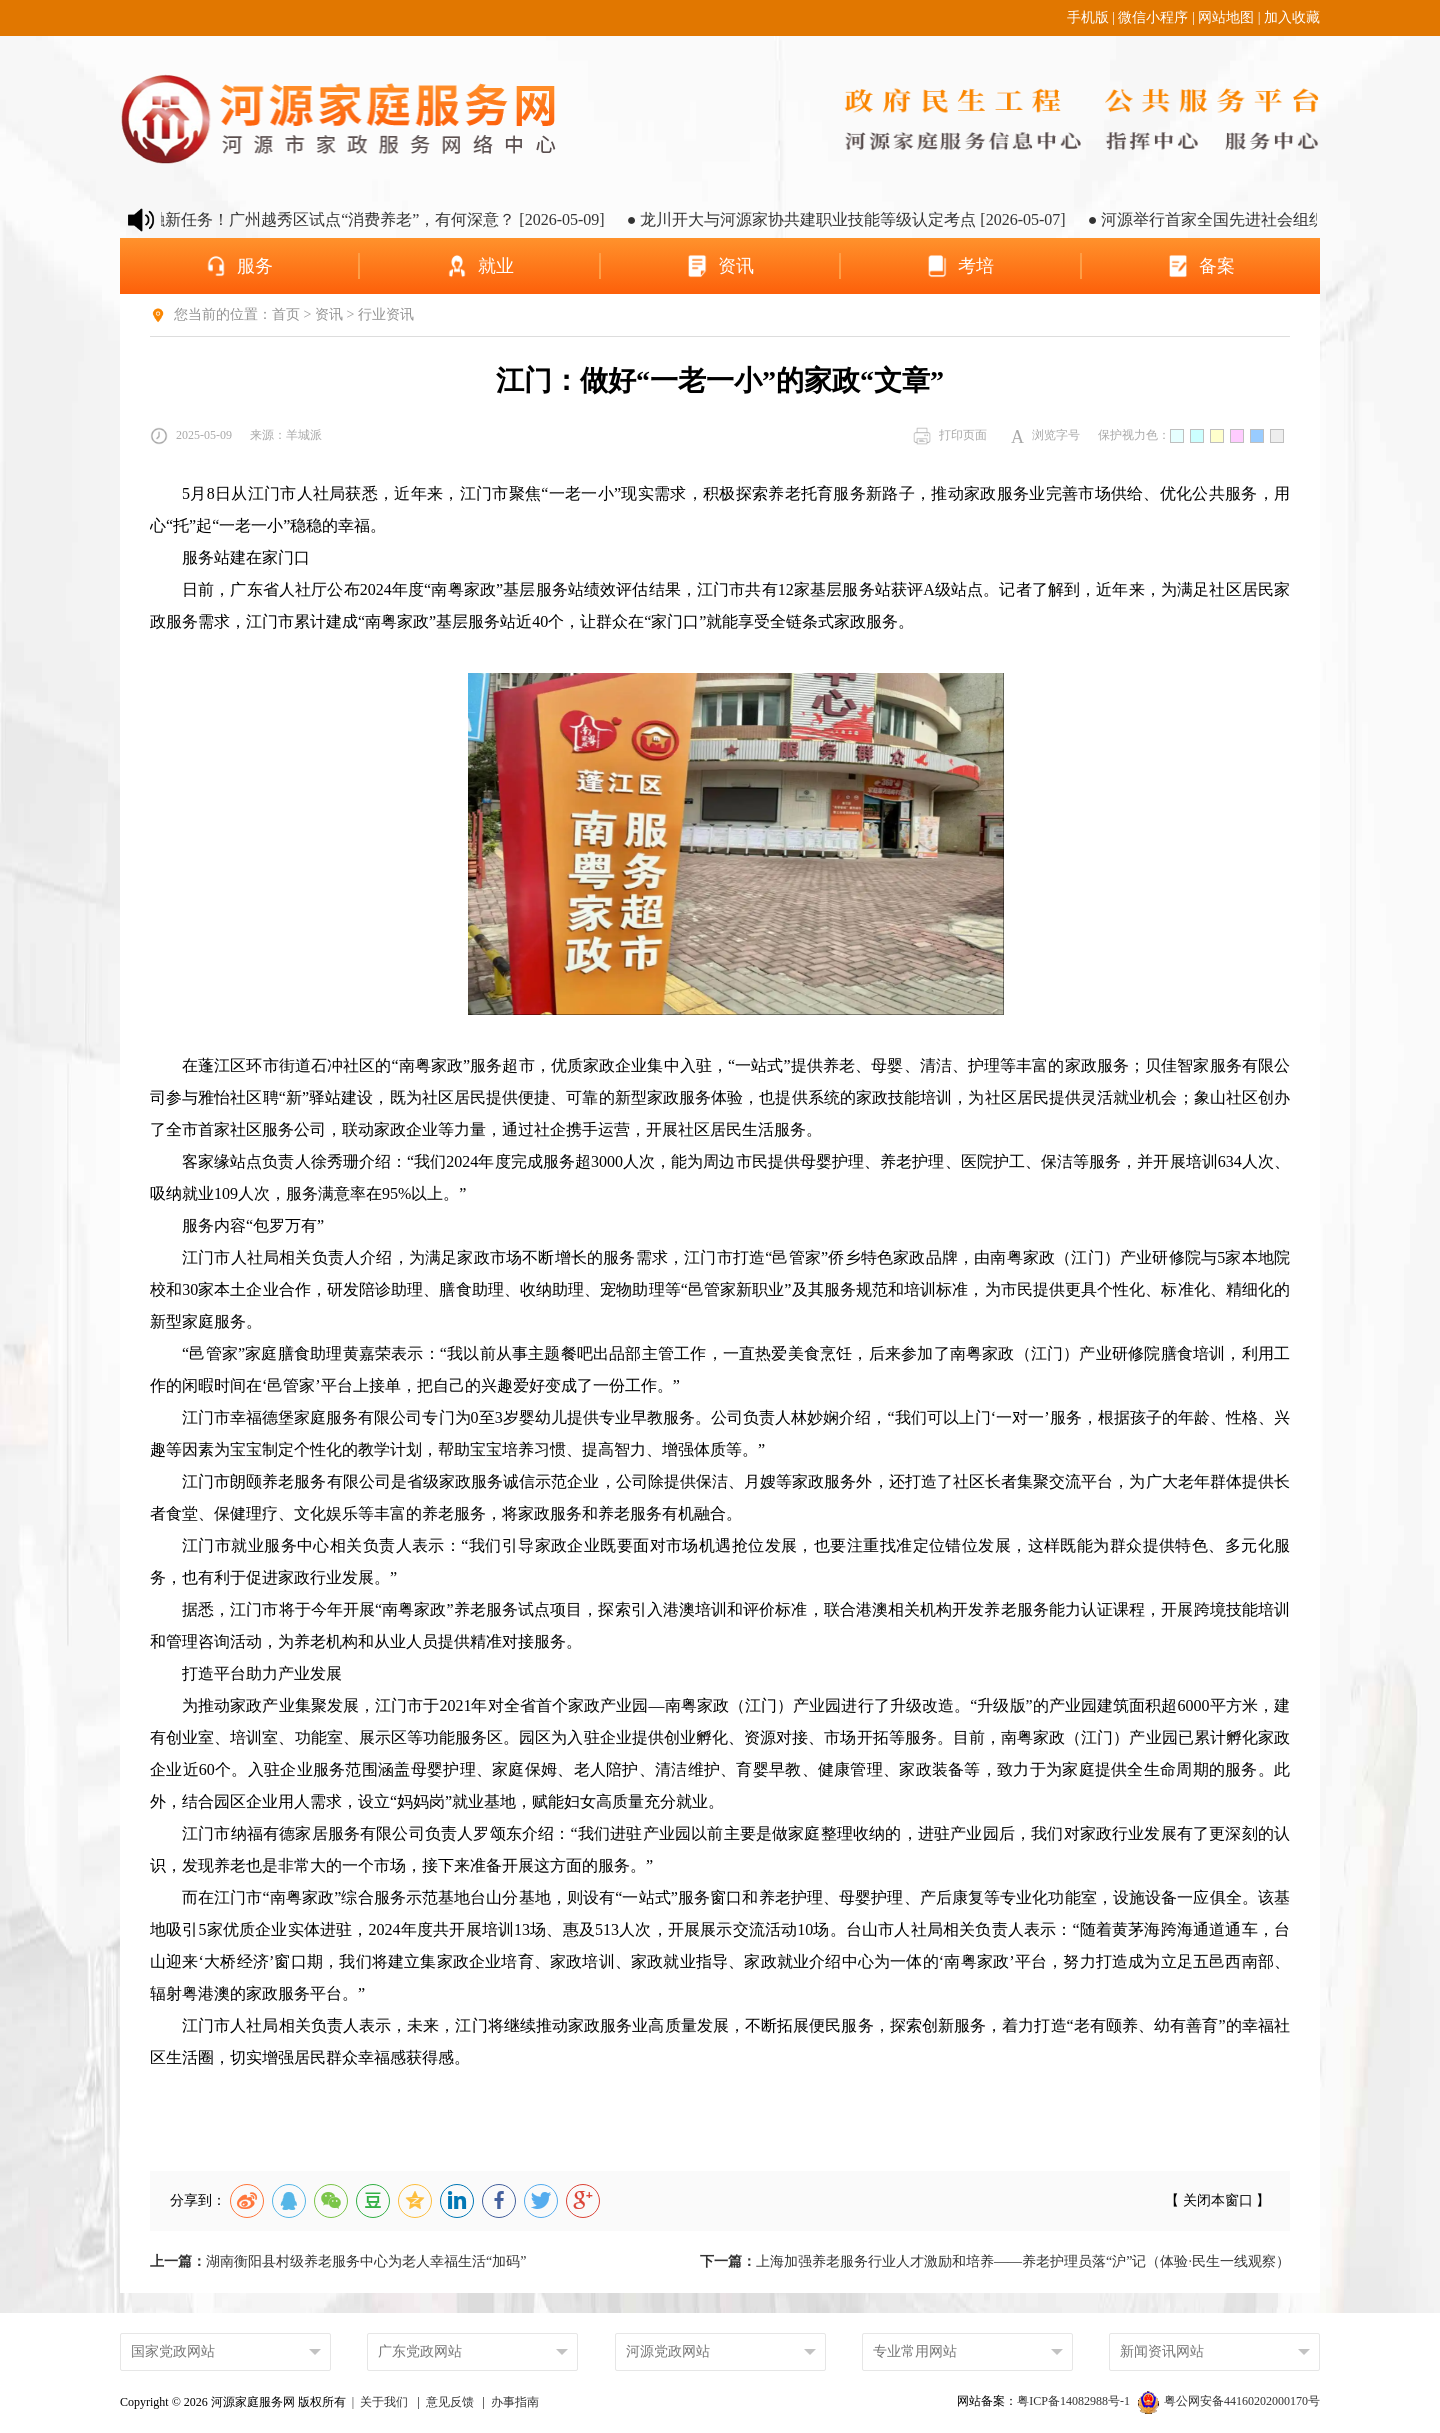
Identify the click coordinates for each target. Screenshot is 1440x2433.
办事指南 (515, 2402)
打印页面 (950, 436)
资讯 (329, 314)
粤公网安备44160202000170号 (1229, 2401)
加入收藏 (1292, 17)
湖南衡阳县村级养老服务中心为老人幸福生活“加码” (338, 2261)
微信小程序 (1153, 17)
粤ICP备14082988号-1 (1075, 2401)
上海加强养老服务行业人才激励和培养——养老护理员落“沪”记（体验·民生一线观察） (995, 2261)
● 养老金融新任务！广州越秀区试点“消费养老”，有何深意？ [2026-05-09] (368, 219)
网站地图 (1226, 17)
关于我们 (384, 2402)
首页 (286, 314)
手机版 (1088, 17)
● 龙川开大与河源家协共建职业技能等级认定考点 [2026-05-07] (868, 219)
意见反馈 (450, 2402)
